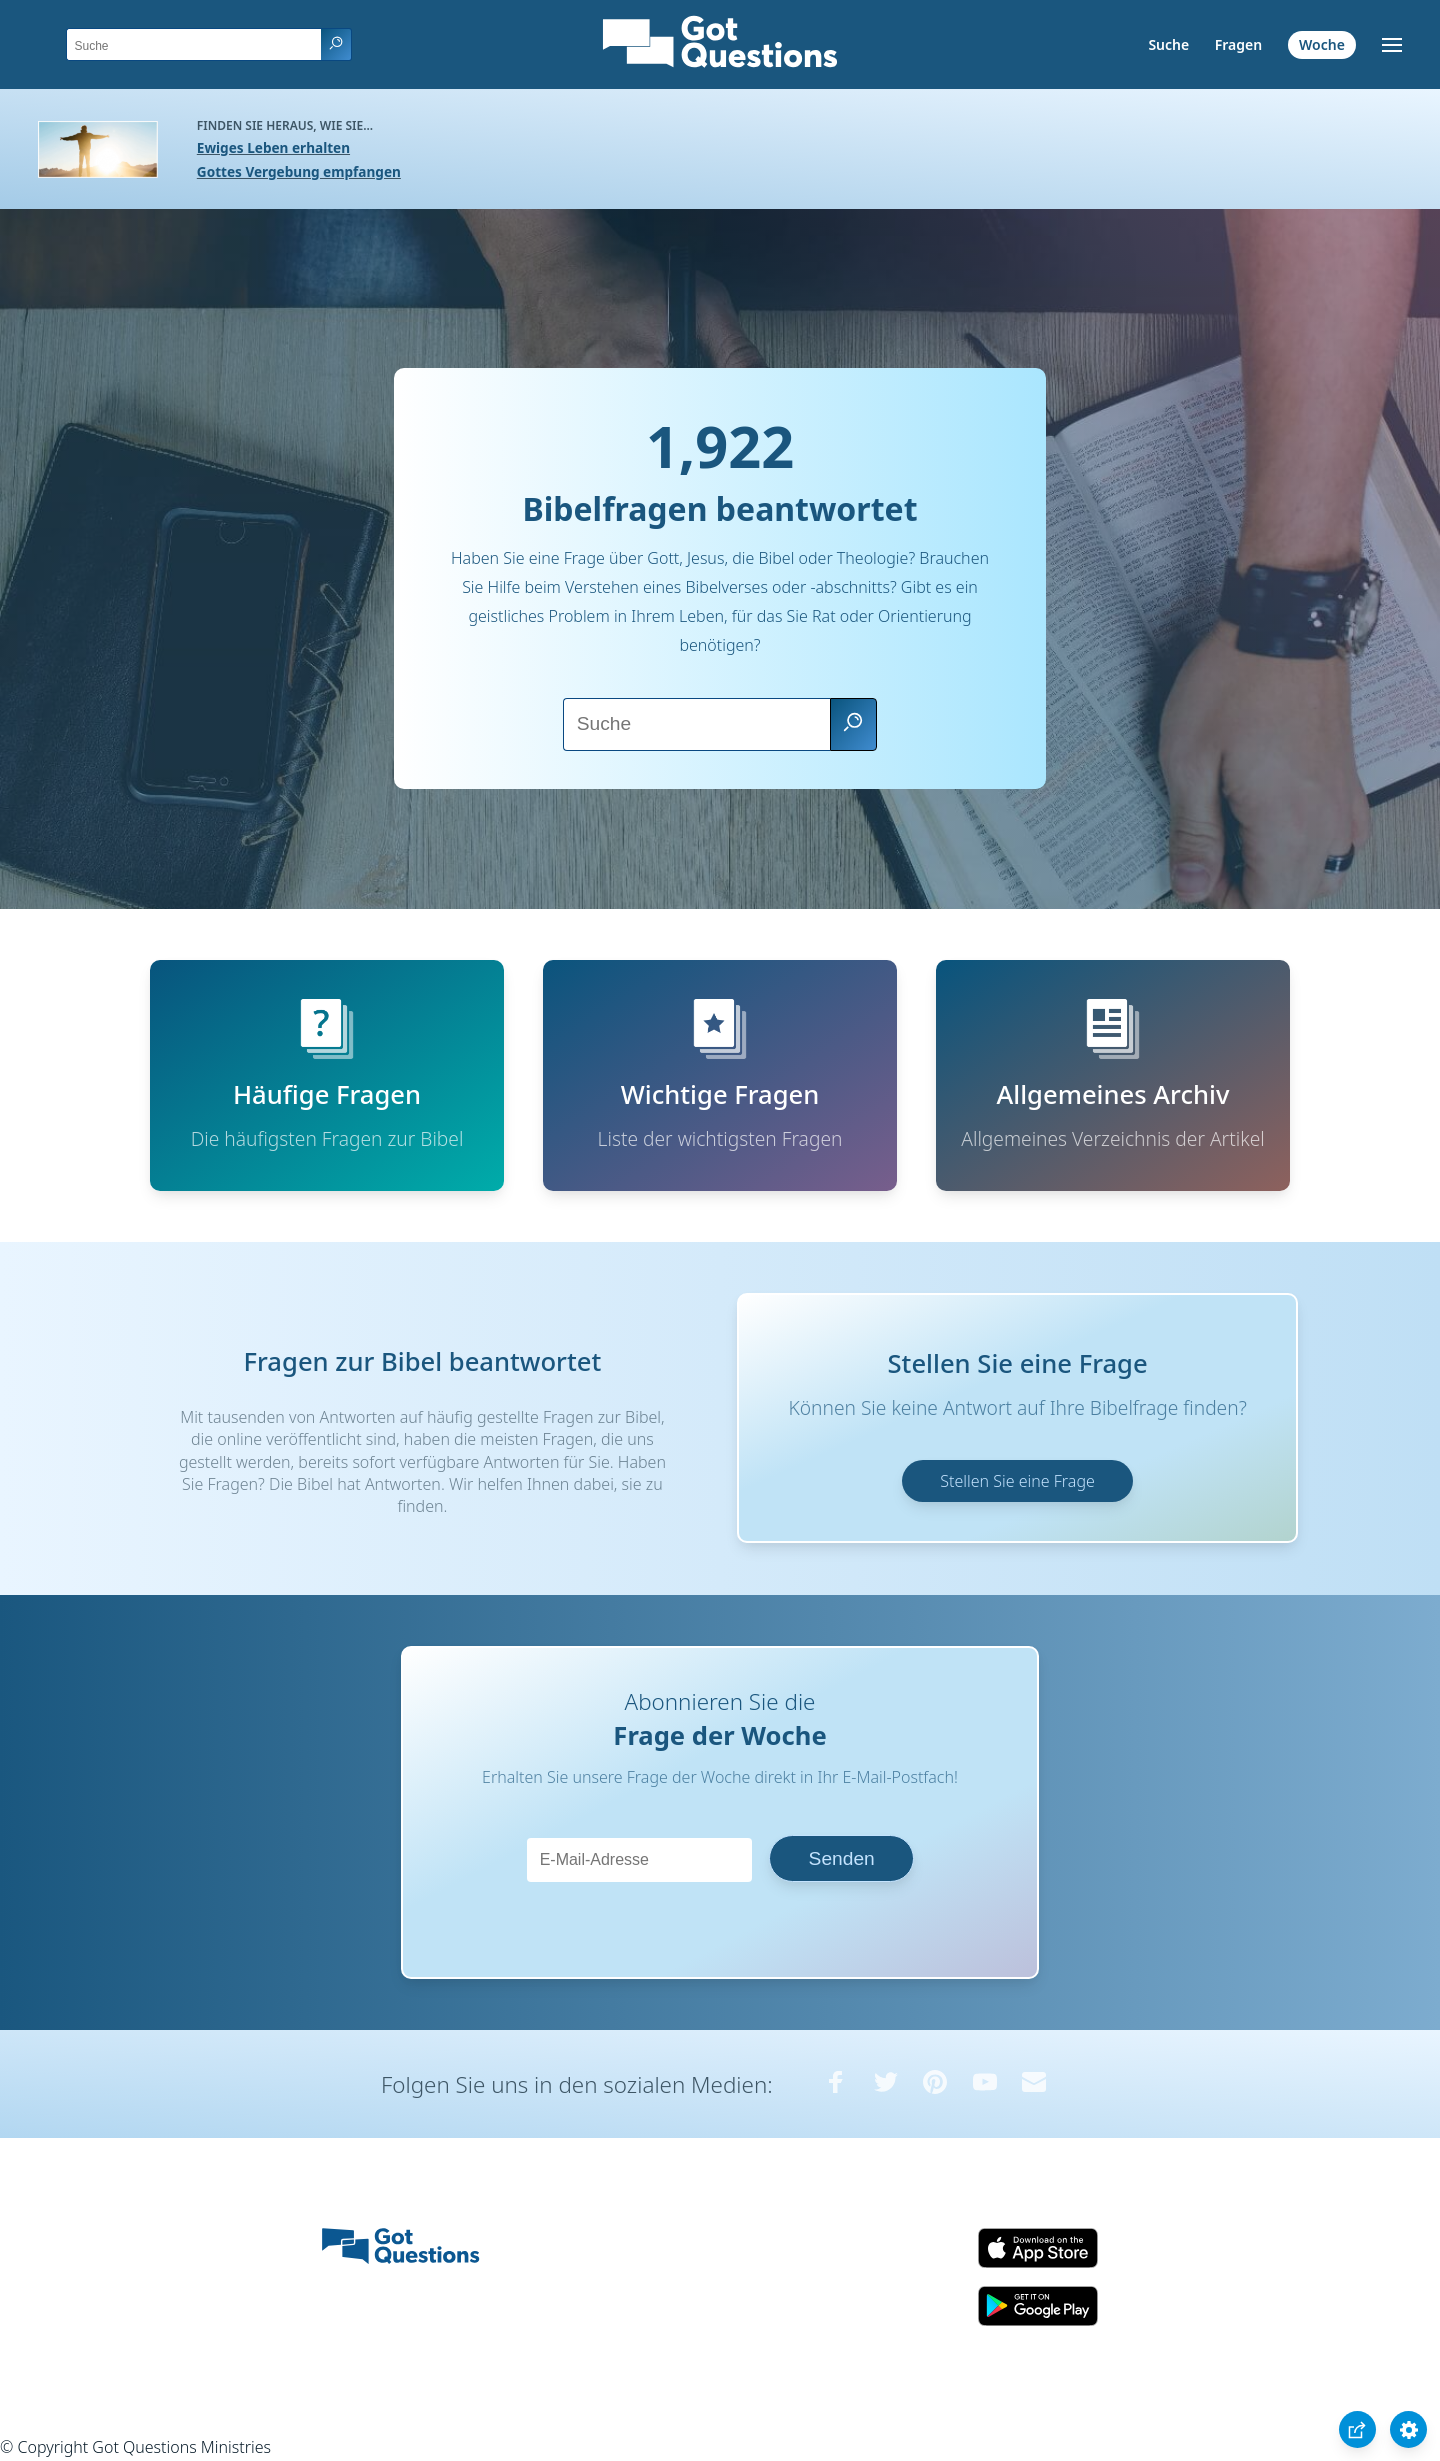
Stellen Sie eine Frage (1017, 1481)
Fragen (1238, 44)
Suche (1168, 44)
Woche (1322, 44)
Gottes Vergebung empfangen (299, 171)
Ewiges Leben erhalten (273, 147)
